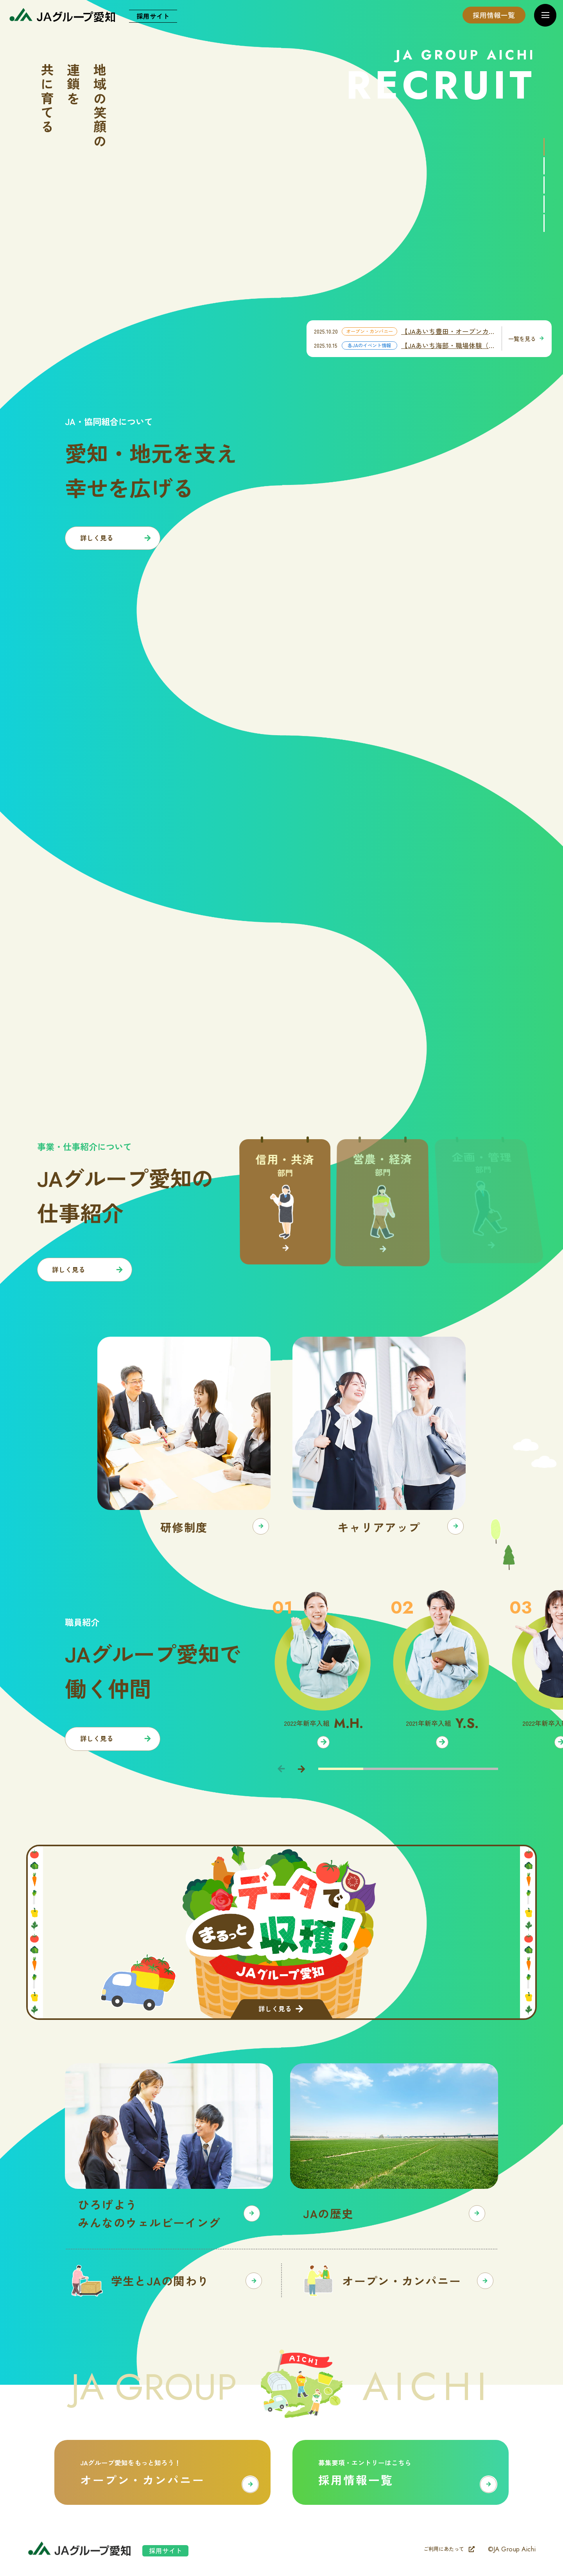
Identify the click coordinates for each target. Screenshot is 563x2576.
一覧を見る (526, 338)
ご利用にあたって (449, 2549)
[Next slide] (301, 1768)
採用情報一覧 (494, 15)
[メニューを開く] (545, 15)
